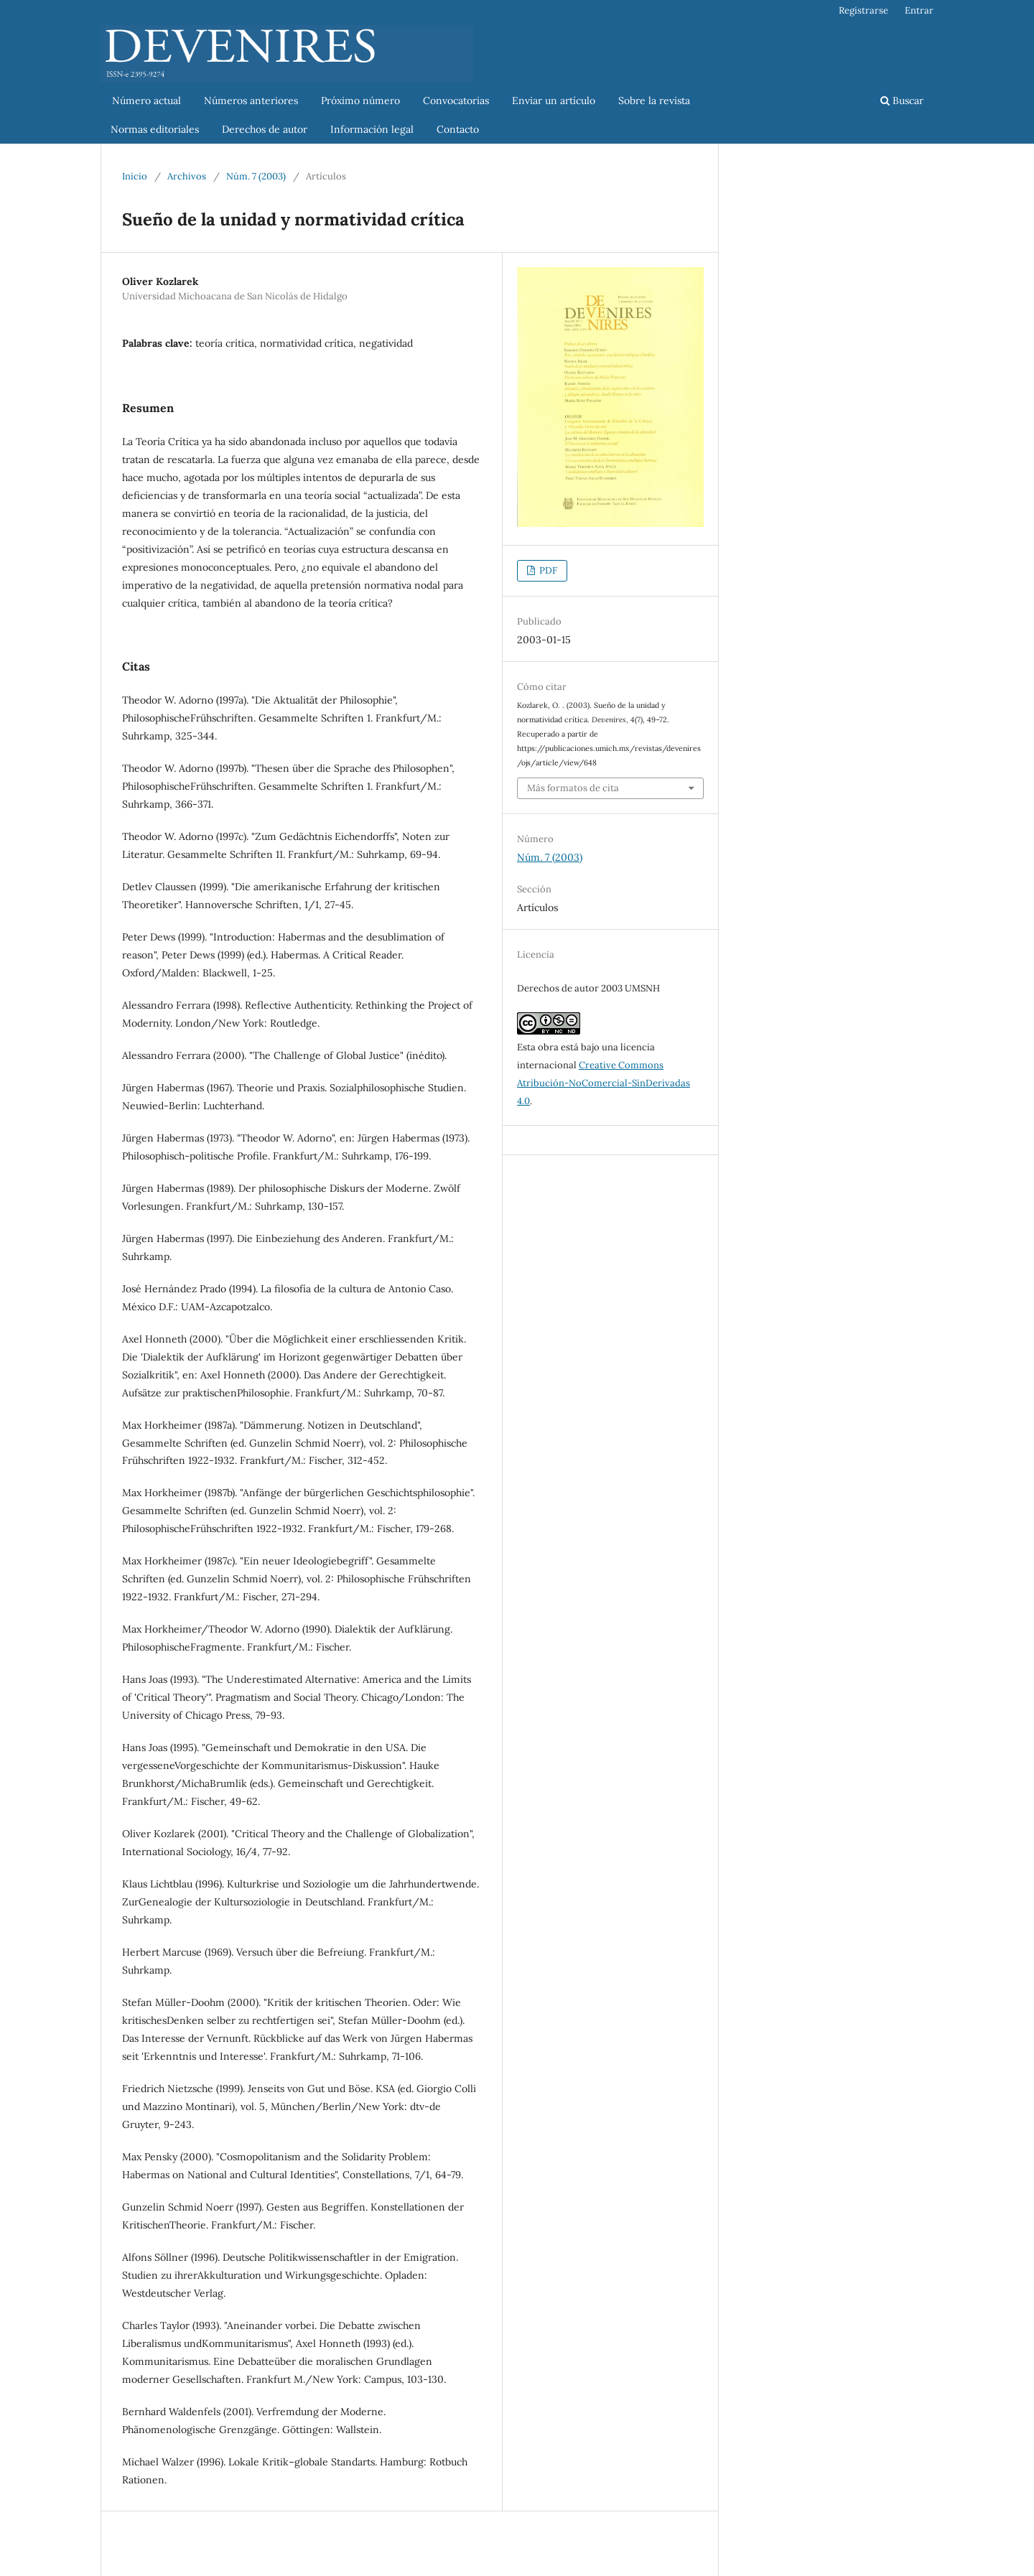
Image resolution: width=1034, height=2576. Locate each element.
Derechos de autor (264, 129)
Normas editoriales (155, 129)
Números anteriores (251, 100)
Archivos (186, 176)
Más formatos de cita (573, 788)
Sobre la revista (654, 100)
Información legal (372, 129)
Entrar (919, 10)
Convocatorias (456, 100)
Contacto (458, 129)
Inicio (134, 176)
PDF (547, 570)
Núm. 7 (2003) (256, 176)
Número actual (141, 100)
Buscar (901, 100)
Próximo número (360, 100)
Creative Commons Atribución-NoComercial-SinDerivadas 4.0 (603, 1083)
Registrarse (863, 10)
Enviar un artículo (553, 100)
